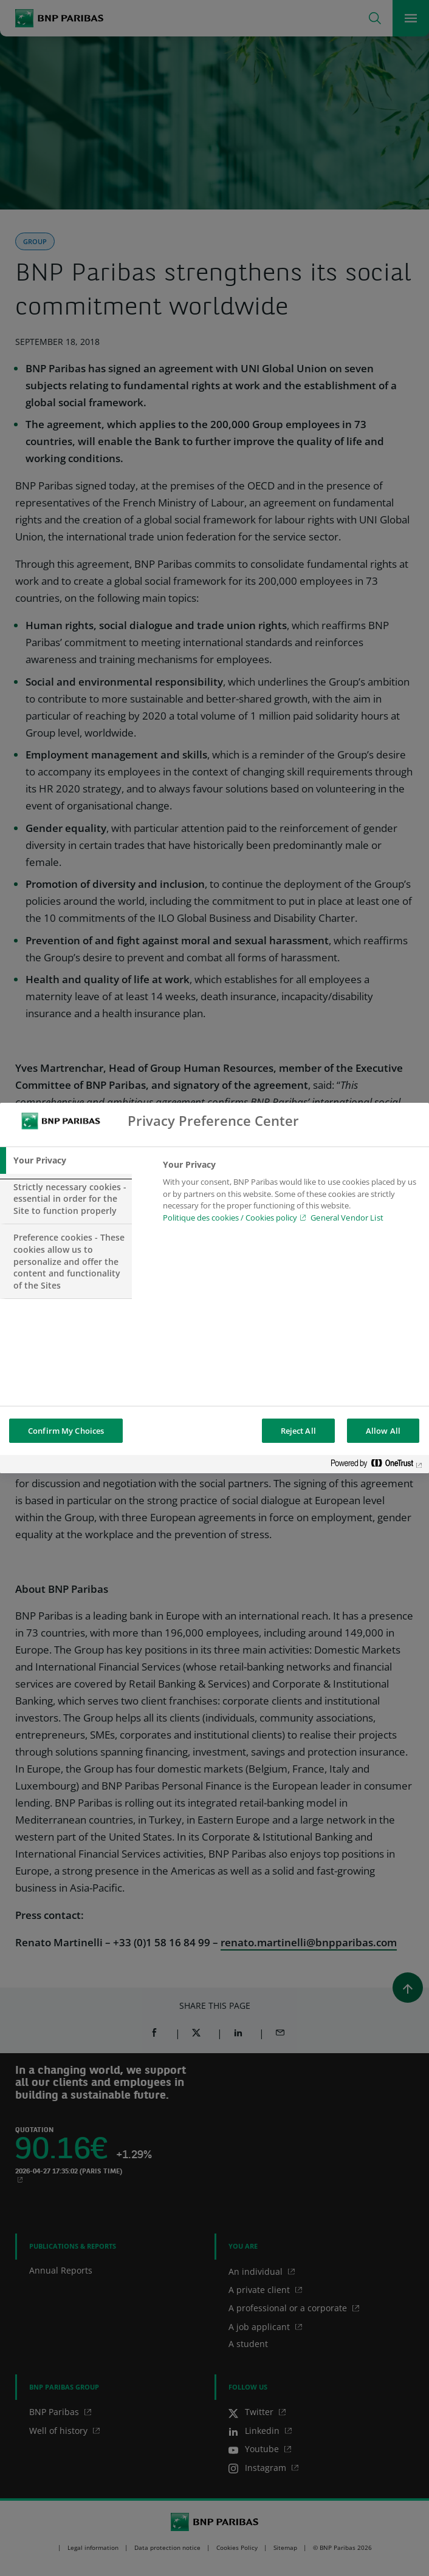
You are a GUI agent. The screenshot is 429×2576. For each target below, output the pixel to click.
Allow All (383, 1430)
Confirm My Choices (66, 1430)
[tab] (66, 1160)
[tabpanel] (291, 1194)
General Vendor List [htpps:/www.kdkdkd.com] (347, 1217)
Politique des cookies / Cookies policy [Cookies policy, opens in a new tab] (230, 1217)
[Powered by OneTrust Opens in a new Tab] (377, 1465)
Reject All (298, 1430)
